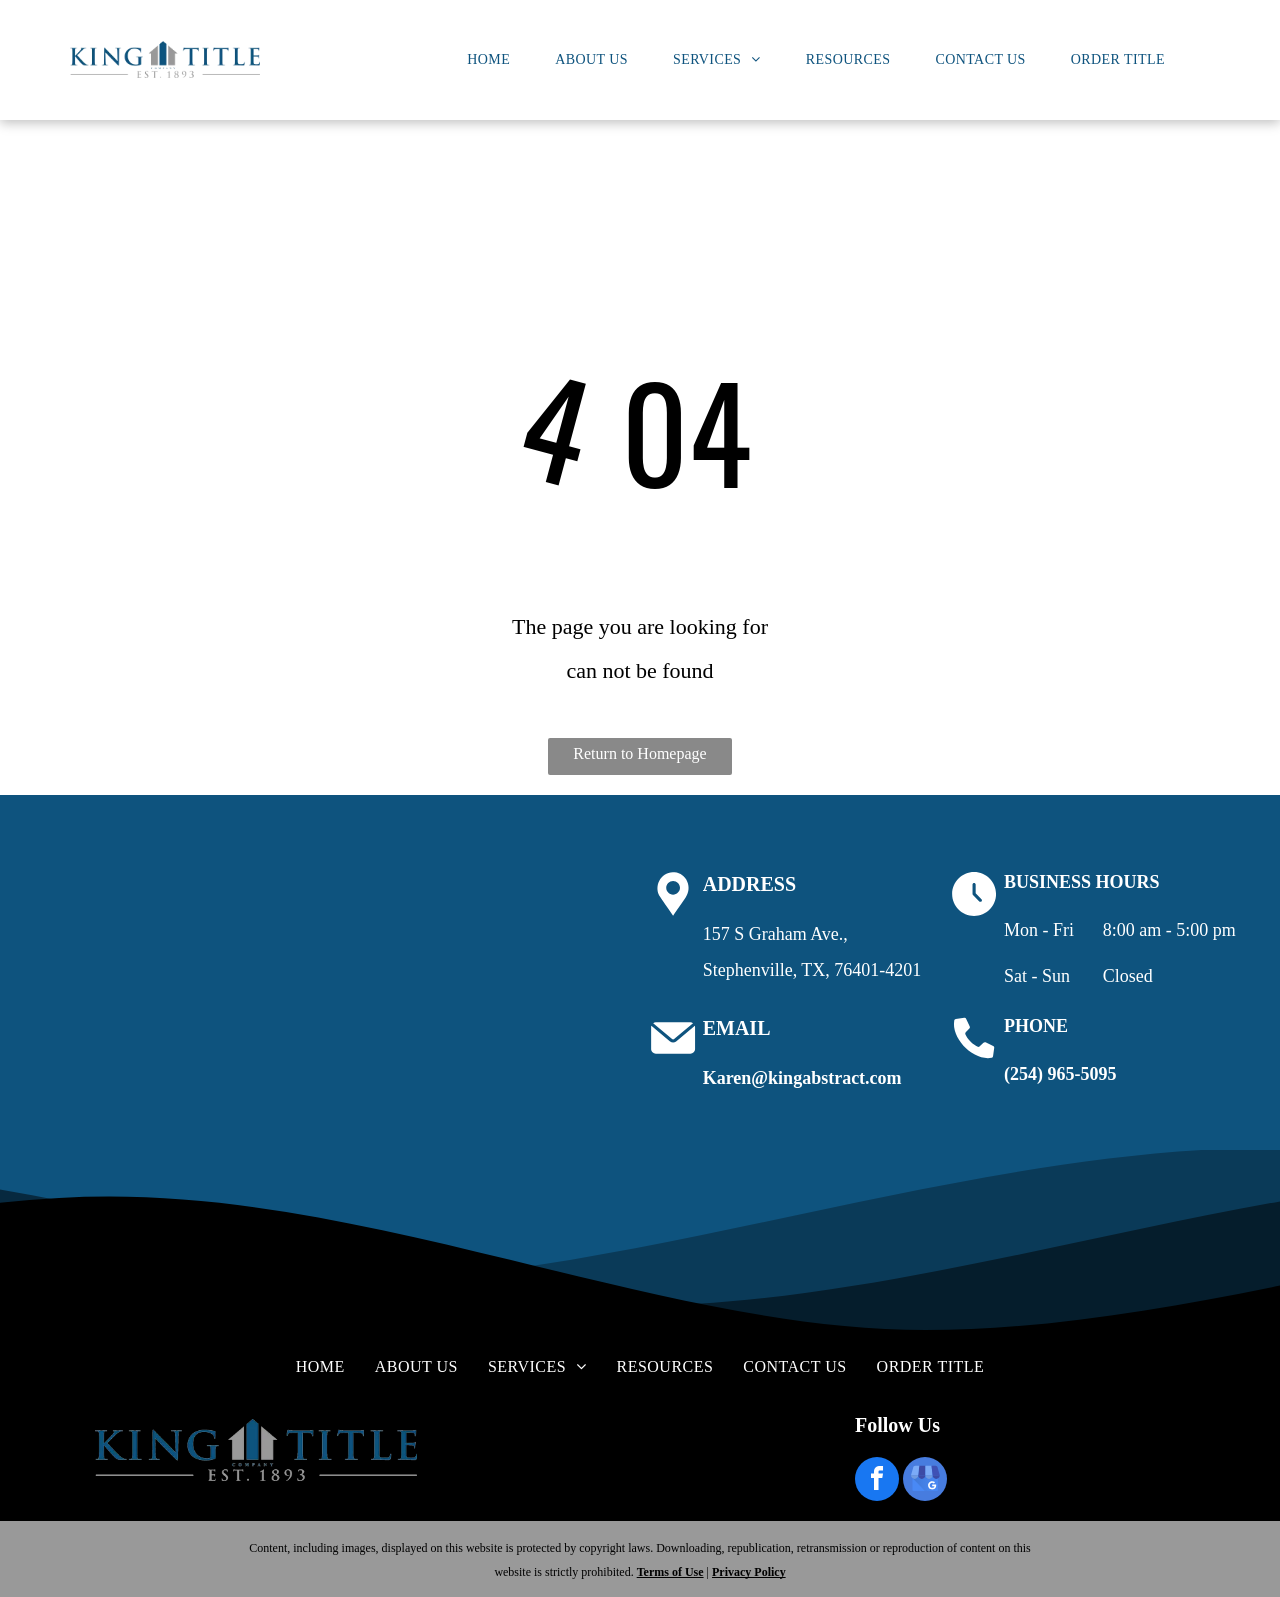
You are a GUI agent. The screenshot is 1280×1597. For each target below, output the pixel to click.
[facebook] (877, 1481)
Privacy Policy (749, 1572)
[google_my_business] (925, 1481)
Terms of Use (670, 1572)
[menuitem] (496, 60)
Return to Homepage (639, 753)
